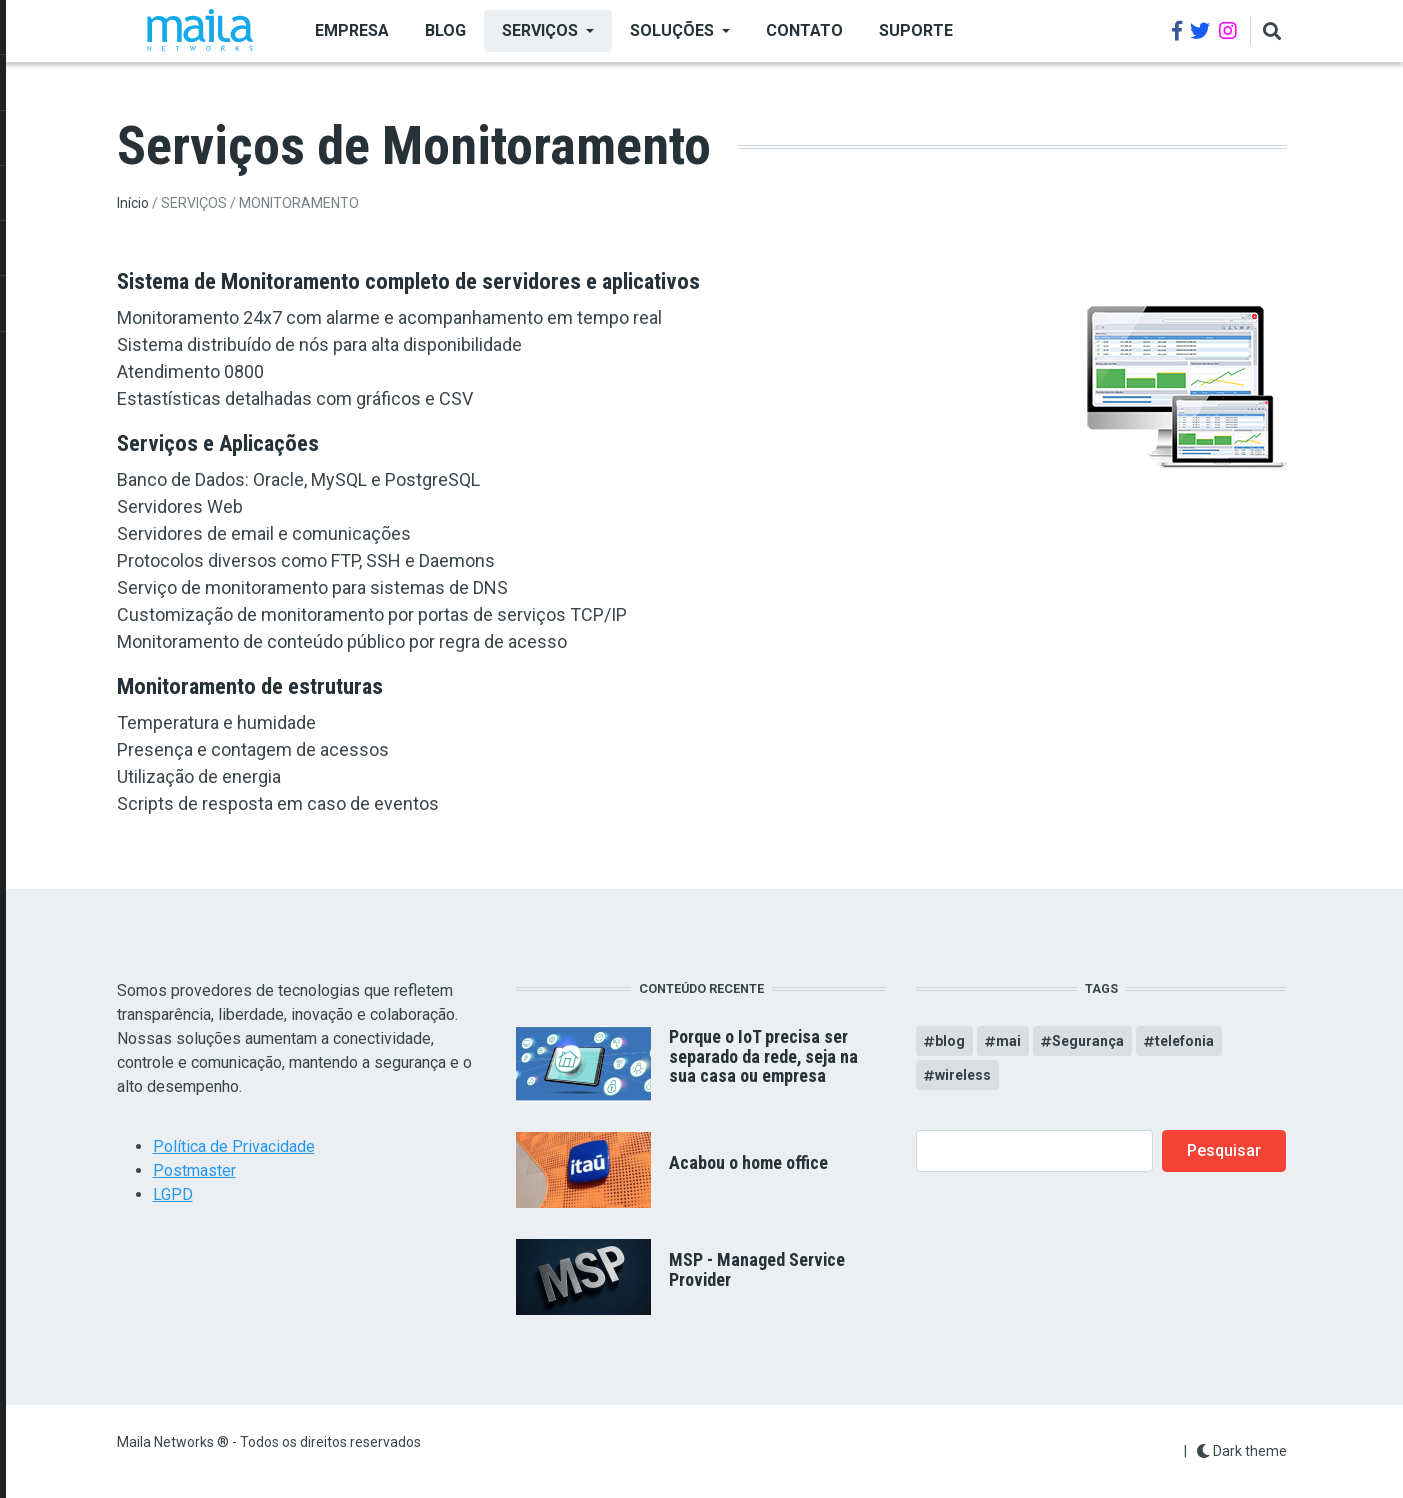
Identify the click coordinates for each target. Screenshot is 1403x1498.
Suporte (916, 30)
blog (950, 1041)
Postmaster (194, 1170)
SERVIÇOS (540, 30)
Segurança (1088, 1041)
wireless (963, 1075)
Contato (804, 30)
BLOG (445, 30)
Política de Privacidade (234, 1146)
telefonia (1184, 1041)
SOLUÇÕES (672, 30)
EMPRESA (352, 30)
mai (1008, 1041)
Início (133, 203)
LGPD (173, 1194)
